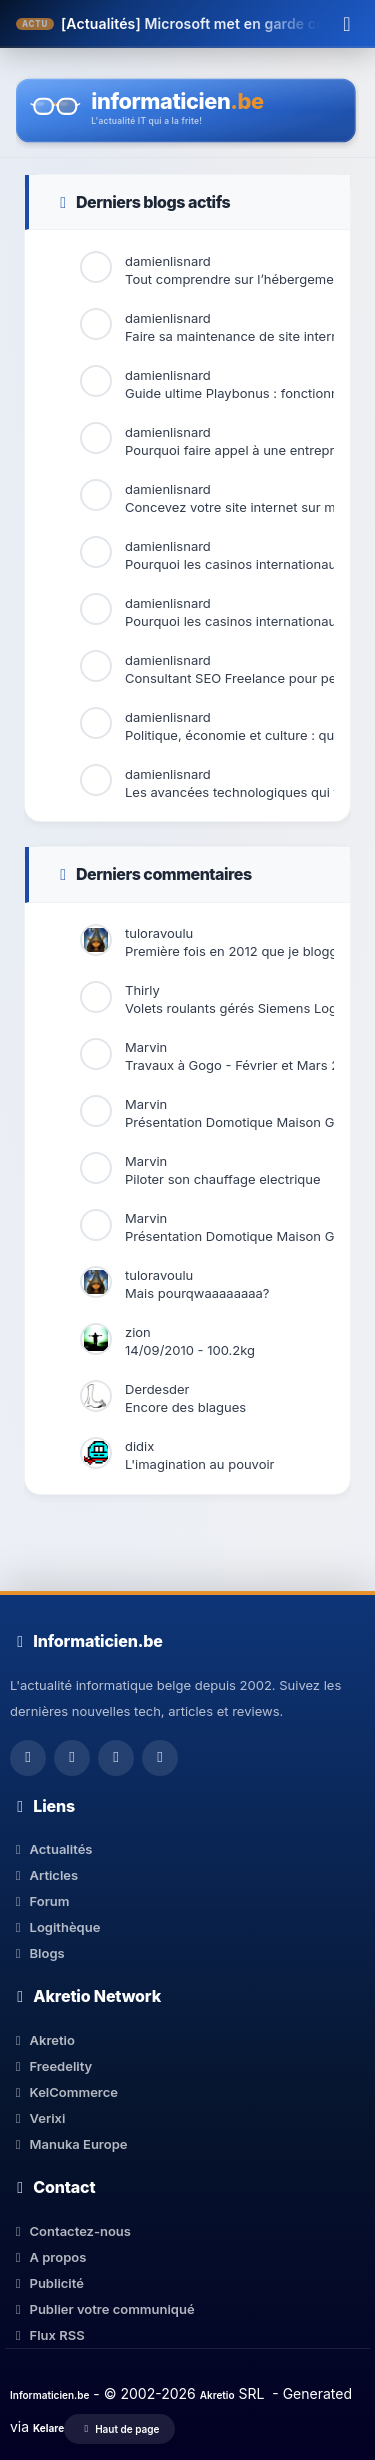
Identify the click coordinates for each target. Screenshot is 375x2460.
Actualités (51, 1849)
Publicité (47, 2283)
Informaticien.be (49, 2395)
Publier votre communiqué (102, 2309)
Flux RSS (47, 2335)
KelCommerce (64, 2092)
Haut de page (119, 2429)
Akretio (42, 2040)
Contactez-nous (70, 2231)
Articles (44, 1875)
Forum (40, 1901)
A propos (48, 2257)
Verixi (37, 2118)
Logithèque (55, 1927)
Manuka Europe (68, 2144)
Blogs (37, 1953)
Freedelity (51, 2066)
